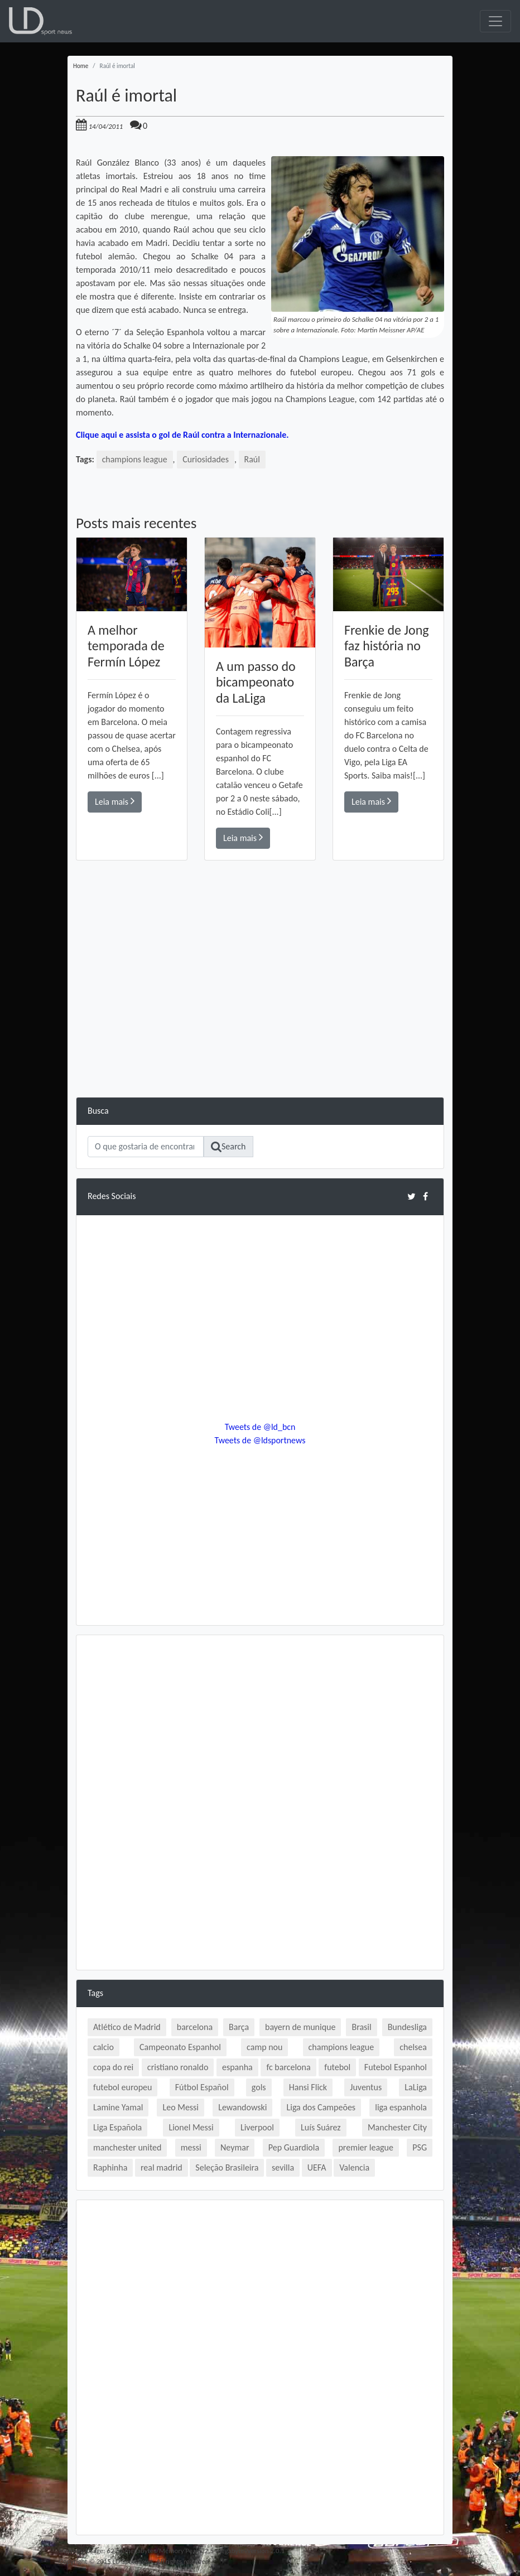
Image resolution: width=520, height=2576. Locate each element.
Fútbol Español (202, 2087)
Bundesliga (407, 2027)
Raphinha (110, 2167)
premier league (365, 2147)
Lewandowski (242, 2107)
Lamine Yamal (118, 2107)
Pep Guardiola (293, 2147)
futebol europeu (122, 2087)
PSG (419, 2147)
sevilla (283, 2167)
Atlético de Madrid (127, 2027)
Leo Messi (180, 2107)
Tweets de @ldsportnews (260, 1440)
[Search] (146, 1146)
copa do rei (113, 2067)
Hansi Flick (308, 2087)
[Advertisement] (260, 1019)
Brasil (361, 2027)
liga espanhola (401, 2107)
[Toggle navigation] (495, 21)
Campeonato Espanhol (180, 2047)
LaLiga (416, 2087)
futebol (337, 2067)
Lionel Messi (190, 2127)
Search (228, 1147)
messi (191, 2147)
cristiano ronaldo (177, 2067)
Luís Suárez (321, 2127)
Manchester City (397, 2127)
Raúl (253, 459)
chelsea (413, 2047)
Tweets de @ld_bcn (259, 1427)
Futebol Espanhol (395, 2067)
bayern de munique (300, 2027)
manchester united (127, 2147)
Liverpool (257, 2127)
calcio (103, 2047)
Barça (239, 2027)
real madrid (161, 2167)
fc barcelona (288, 2067)
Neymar (234, 2147)
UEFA (316, 2167)
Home (80, 66)
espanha (237, 2067)
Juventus (366, 2087)
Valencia (354, 2167)
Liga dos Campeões (320, 2107)
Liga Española (117, 2127)
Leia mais (114, 801)
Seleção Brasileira (226, 2167)
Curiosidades (206, 459)
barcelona (195, 2027)
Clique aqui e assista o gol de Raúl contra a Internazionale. (183, 434)
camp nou (264, 2047)
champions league (135, 459)
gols (259, 2087)
